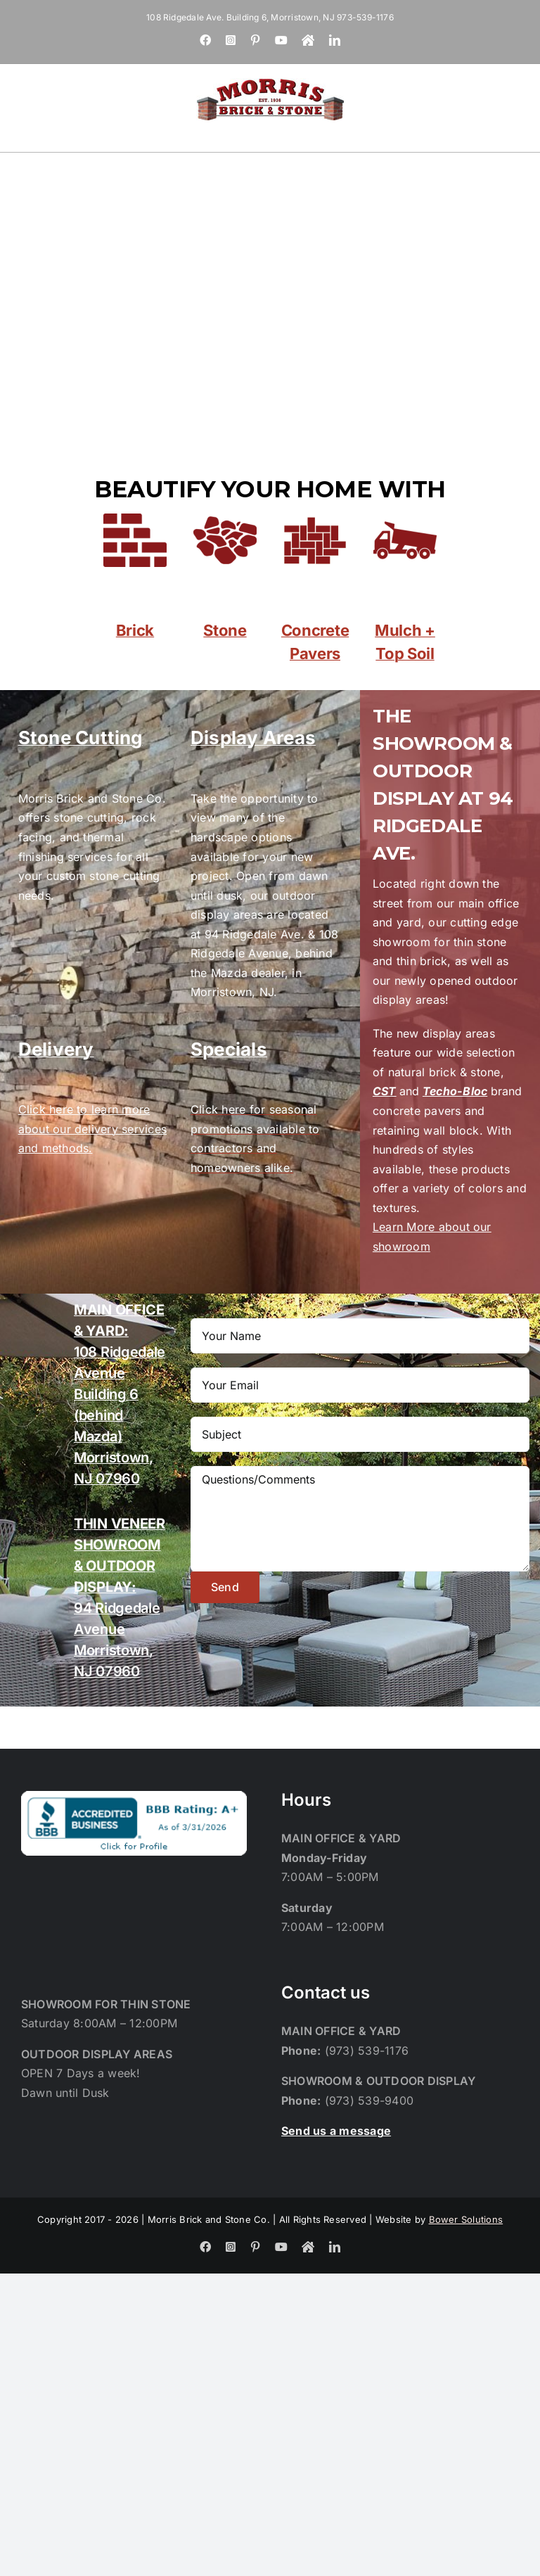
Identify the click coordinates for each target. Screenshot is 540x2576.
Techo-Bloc (455, 1091)
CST (385, 1091)
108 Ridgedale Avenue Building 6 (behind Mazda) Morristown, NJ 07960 (119, 1394)
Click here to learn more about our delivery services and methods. (92, 1128)
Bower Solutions (466, 2219)
